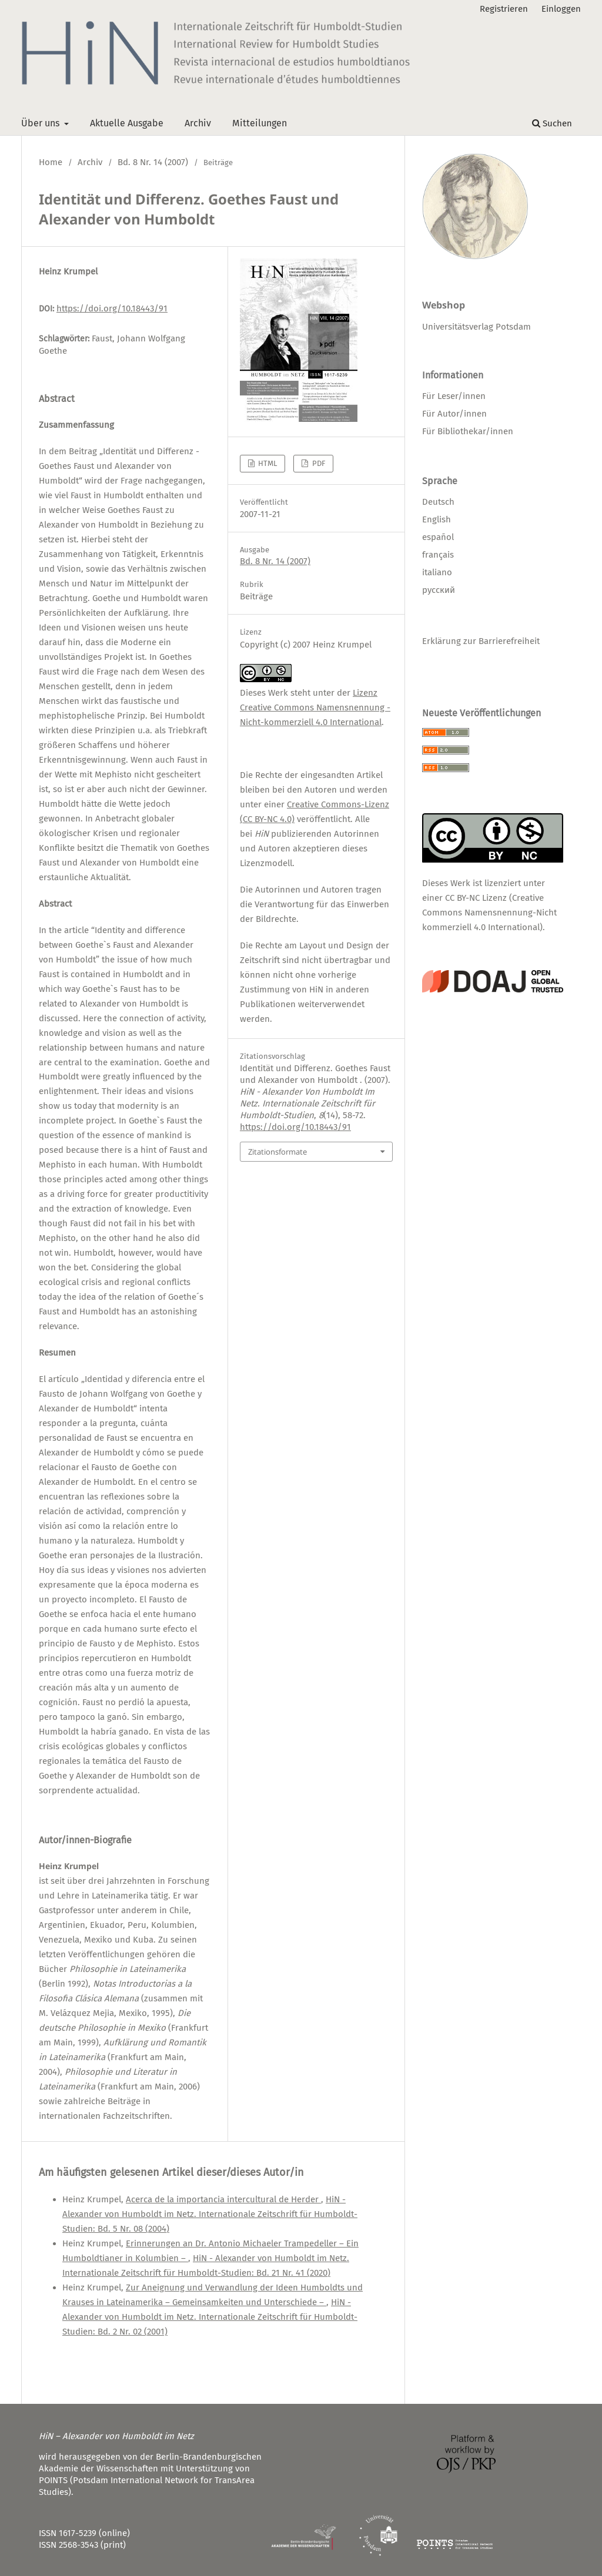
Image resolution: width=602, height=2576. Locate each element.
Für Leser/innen (454, 396)
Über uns (41, 123)
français (438, 554)
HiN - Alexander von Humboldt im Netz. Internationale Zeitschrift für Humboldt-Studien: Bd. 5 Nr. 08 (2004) (209, 2214)
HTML (266, 463)
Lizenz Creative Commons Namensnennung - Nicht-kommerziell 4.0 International (315, 707)
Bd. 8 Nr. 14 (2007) (153, 162)
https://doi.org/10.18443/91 (112, 308)
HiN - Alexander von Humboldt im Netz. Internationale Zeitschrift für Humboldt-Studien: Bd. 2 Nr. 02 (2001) (209, 2317)
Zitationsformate (277, 1151)
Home (50, 162)
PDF (317, 463)
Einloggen (561, 9)
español (438, 537)
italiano (437, 572)
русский (438, 590)
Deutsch (438, 502)
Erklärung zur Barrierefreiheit (481, 641)
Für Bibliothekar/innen (467, 431)
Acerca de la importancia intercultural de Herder (223, 2199)
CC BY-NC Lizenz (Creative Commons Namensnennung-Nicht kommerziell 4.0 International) (489, 913)
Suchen (552, 123)
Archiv (198, 123)
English (436, 519)
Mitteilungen (259, 123)
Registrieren (504, 9)
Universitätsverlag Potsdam (476, 326)
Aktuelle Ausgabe (126, 123)
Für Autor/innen (454, 413)
